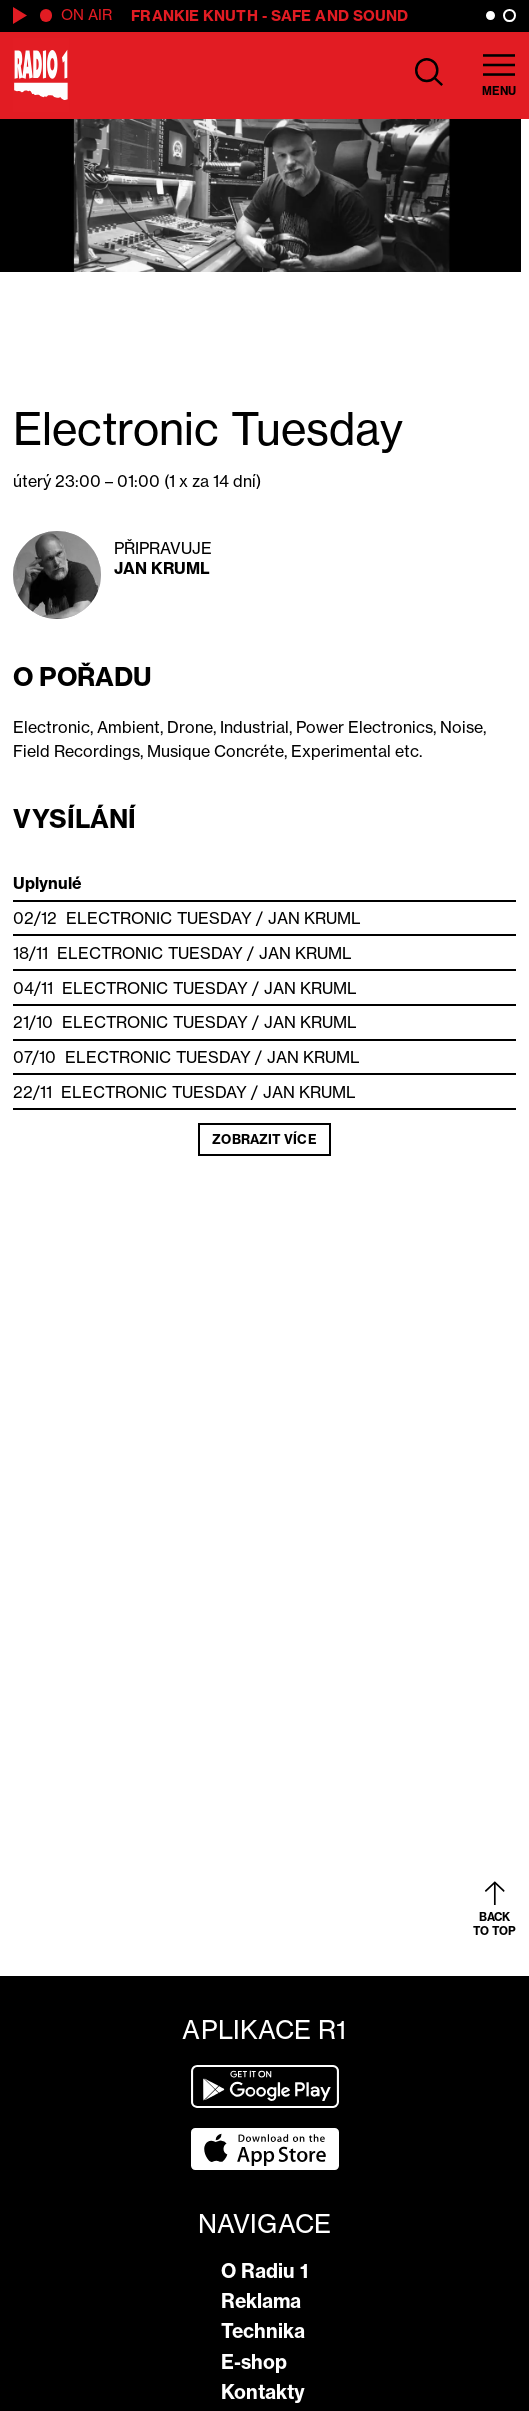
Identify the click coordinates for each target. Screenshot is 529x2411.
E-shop (254, 2362)
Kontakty (263, 2392)
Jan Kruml (162, 568)
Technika (263, 2331)
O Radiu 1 (264, 2271)
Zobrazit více (264, 1139)
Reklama (261, 2301)
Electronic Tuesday (159, 918)
